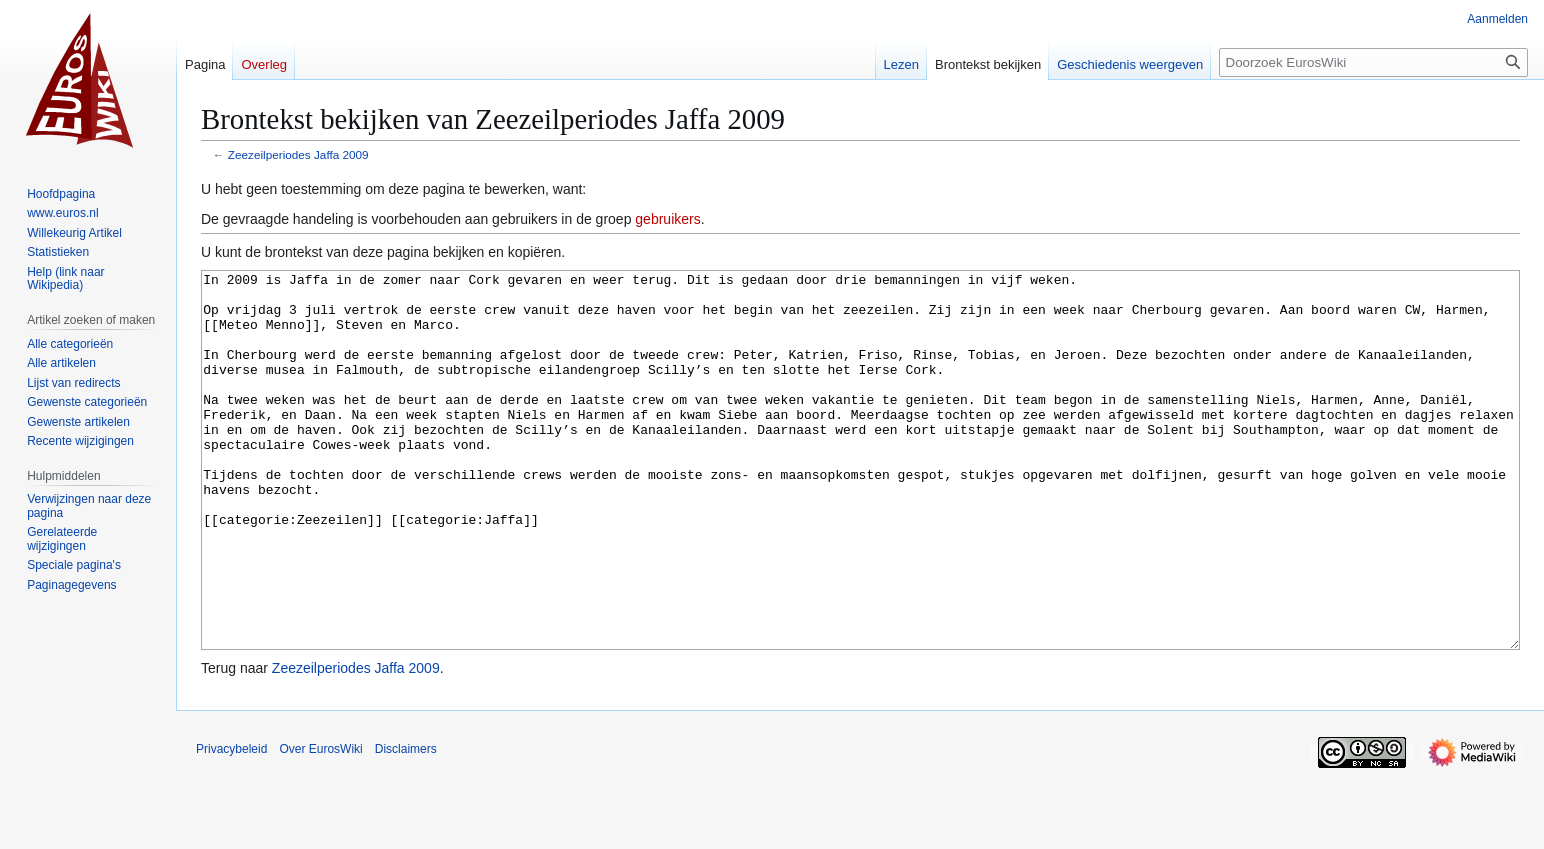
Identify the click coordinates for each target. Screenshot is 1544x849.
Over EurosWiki (320, 824)
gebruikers (667, 219)
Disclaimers (406, 824)
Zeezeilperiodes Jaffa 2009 (298, 154)
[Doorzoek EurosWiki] (1373, 62)
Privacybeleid (231, 824)
